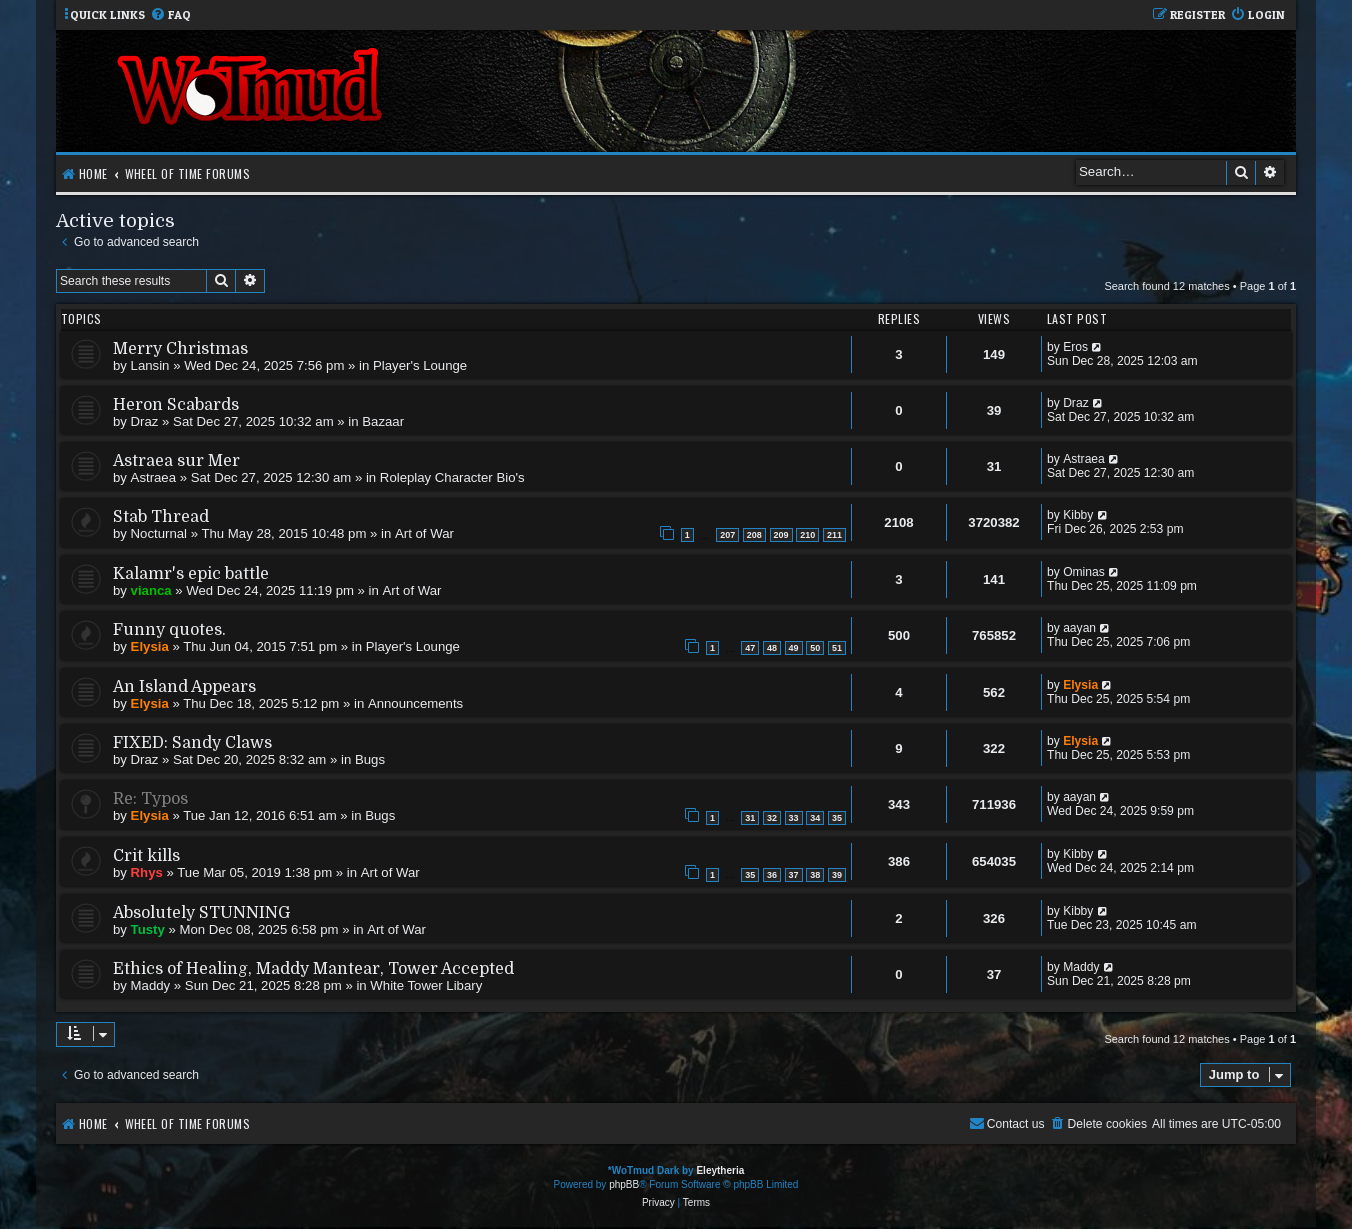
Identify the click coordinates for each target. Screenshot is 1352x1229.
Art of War (424, 533)
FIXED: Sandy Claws (192, 743)
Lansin (150, 365)
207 (727, 535)
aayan (1079, 628)
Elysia (150, 646)
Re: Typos (150, 799)
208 (754, 535)
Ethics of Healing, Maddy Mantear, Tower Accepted (313, 969)
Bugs (370, 759)
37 (794, 875)
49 (794, 648)
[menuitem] (170, 15)
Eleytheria (720, 1170)
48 (772, 648)
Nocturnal (159, 533)
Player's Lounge (420, 365)
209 (781, 535)
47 (750, 648)
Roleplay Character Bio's (452, 477)
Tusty (148, 929)
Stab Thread (161, 517)
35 (837, 818)
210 (807, 535)
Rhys (147, 872)
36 (772, 875)
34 (815, 818)
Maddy (151, 985)
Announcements (415, 703)
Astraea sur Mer (176, 461)
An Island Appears (184, 687)
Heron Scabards (176, 405)
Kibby (1078, 515)
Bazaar (383, 421)
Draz (145, 421)
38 (815, 875)
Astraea (153, 477)
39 (837, 875)
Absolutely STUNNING (201, 913)
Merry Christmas (180, 349)
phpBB (624, 1184)
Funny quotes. (169, 630)
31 (750, 818)
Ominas (1084, 572)
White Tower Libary (426, 985)
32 (772, 818)
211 (834, 535)
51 (837, 648)
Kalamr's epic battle (191, 574)
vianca (151, 590)
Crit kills (146, 856)
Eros (1075, 347)
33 (794, 818)
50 (815, 648)
